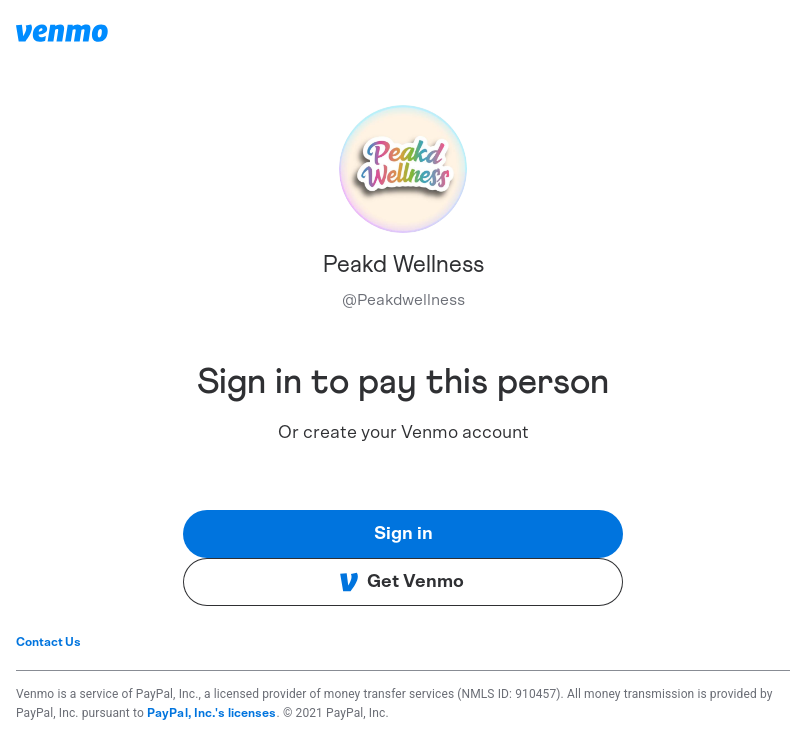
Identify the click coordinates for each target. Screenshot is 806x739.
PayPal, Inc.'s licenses (212, 713)
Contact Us (48, 642)
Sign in (403, 534)
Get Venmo (401, 582)
